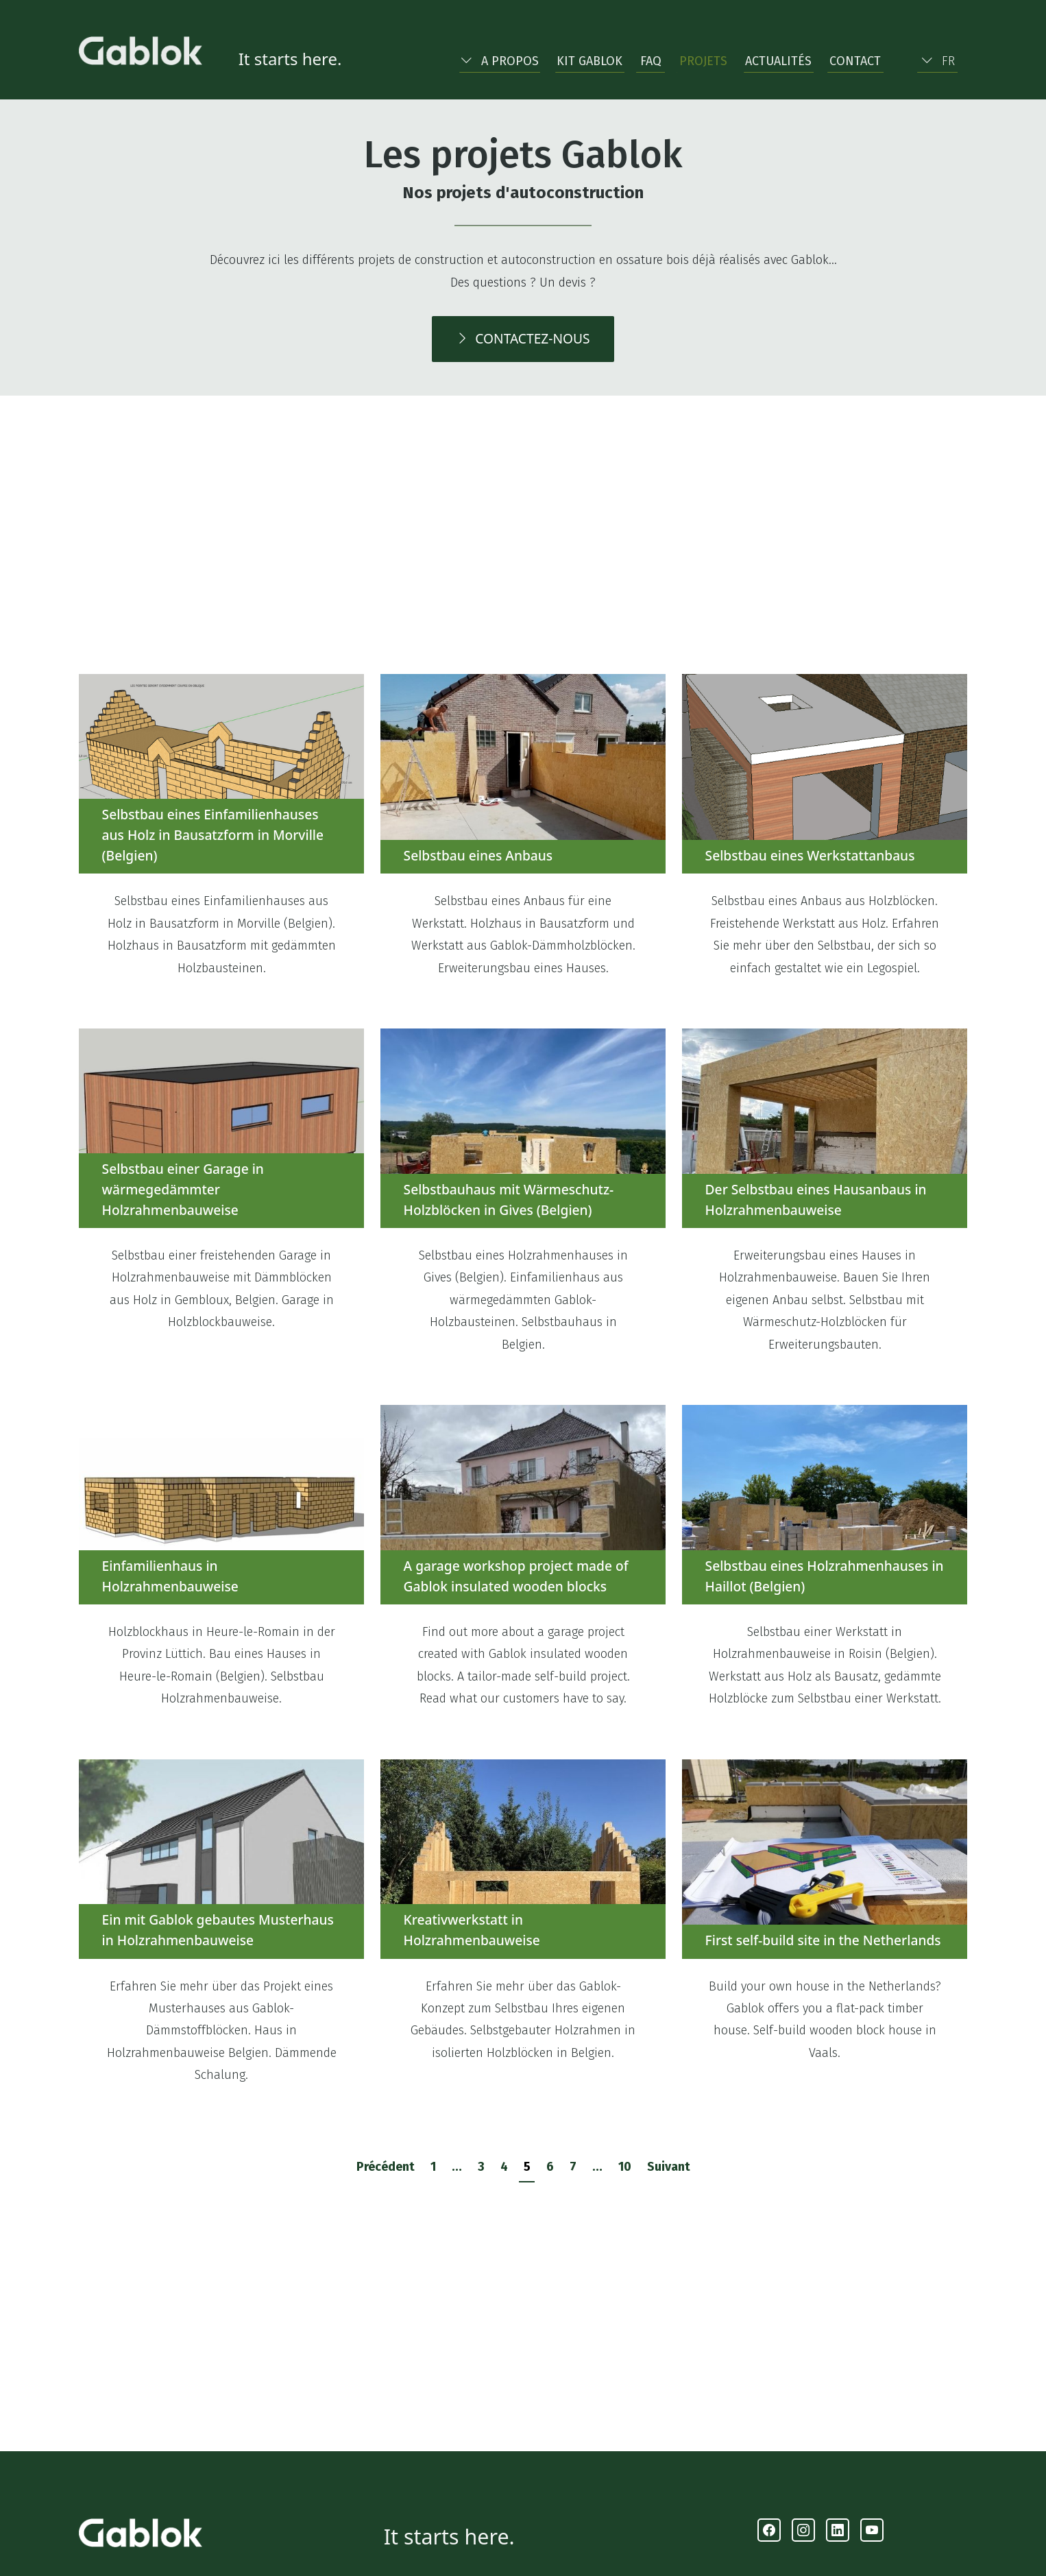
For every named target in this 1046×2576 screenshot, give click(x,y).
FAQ (650, 61)
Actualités (778, 61)
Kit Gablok (589, 61)
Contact (855, 61)
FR (938, 61)
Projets (703, 61)
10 (624, 2166)
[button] (499, 58)
